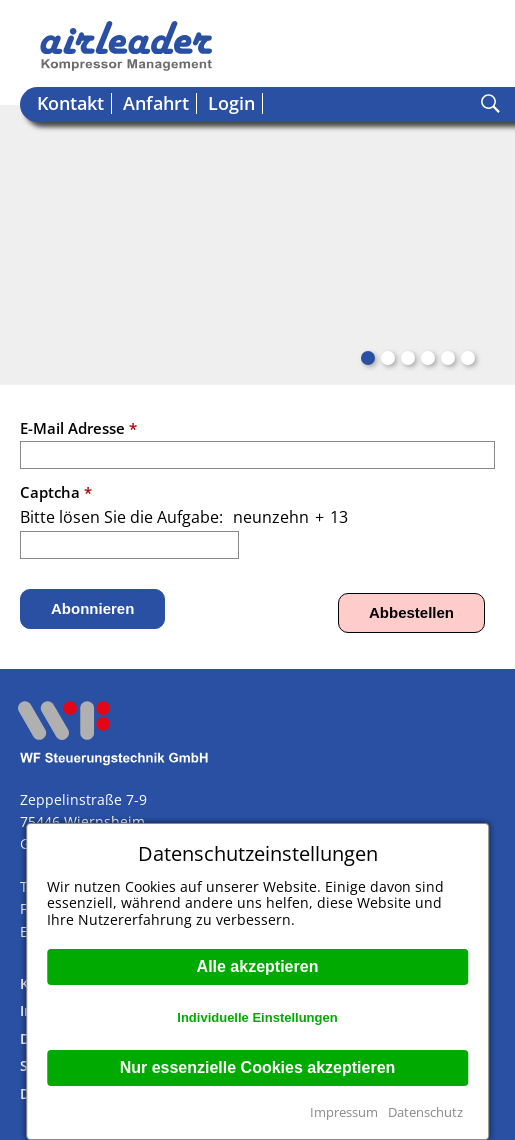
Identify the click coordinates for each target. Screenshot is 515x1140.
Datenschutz (425, 1112)
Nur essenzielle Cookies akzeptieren (258, 1067)
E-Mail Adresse (78, 428)
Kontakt (70, 103)
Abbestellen (411, 612)
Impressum (344, 1112)
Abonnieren (92, 608)
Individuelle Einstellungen (257, 1017)
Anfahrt (156, 103)
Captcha (56, 492)
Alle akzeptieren (258, 966)
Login (231, 103)
